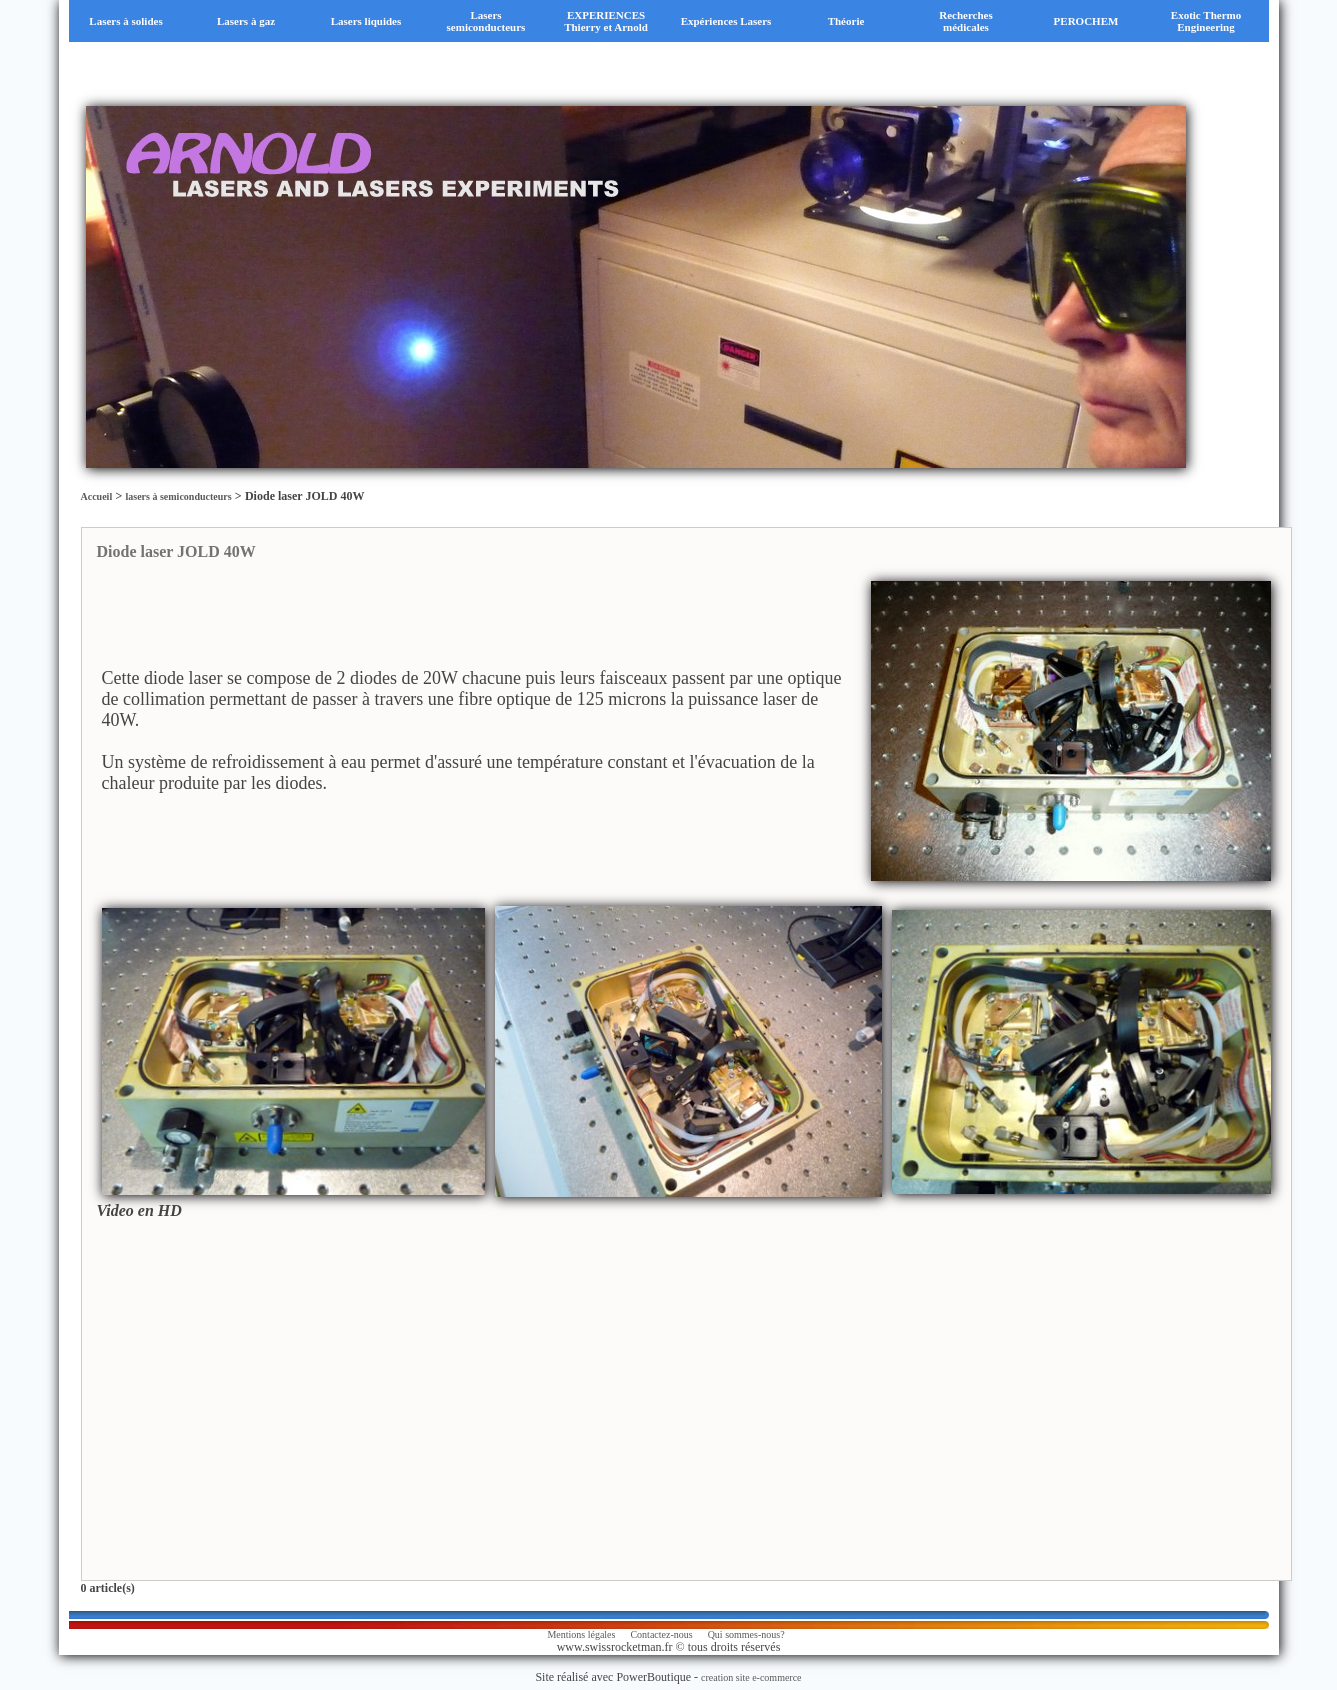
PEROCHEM (1086, 21)
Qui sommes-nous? (746, 1634)
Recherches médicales (966, 21)
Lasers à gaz (246, 21)
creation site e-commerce (751, 1677)
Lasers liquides (366, 21)
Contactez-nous (661, 1634)
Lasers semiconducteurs (486, 21)
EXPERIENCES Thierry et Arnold (606, 21)
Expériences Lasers (726, 21)
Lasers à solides (125, 21)
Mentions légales (581, 1634)
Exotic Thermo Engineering (1206, 21)
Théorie (846, 21)
